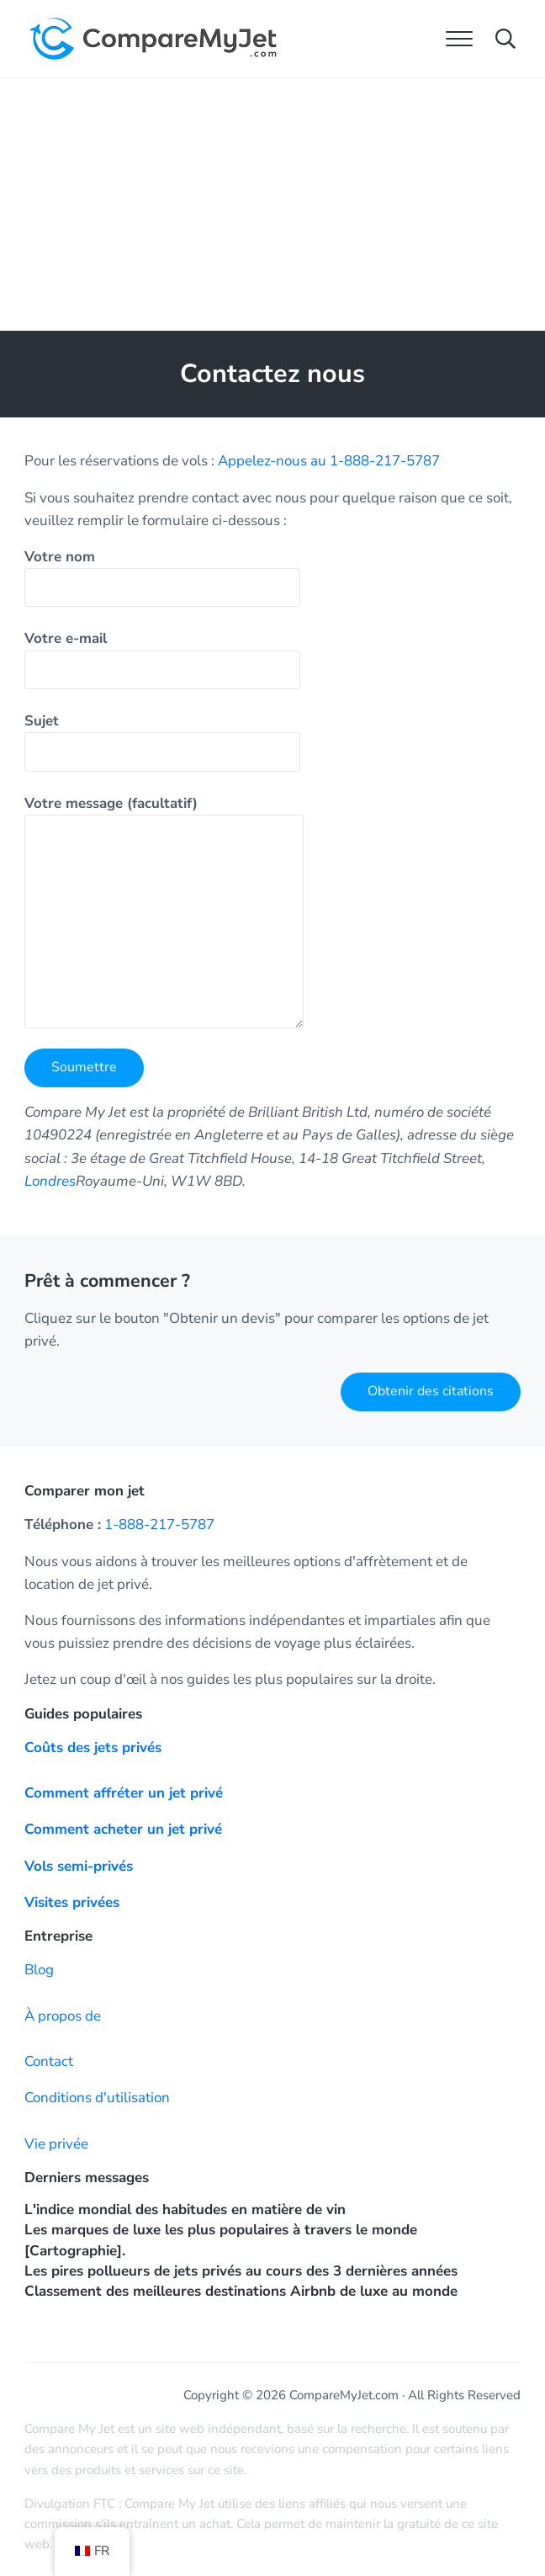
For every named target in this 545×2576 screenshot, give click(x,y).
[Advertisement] (272, 204)
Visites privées (71, 1902)
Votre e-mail (162, 659)
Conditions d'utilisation (97, 2097)
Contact (48, 2061)
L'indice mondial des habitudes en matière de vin (185, 2209)
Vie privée (56, 2144)
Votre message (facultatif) (164, 911)
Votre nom (162, 577)
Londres (50, 1181)
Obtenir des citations (431, 1391)
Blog (39, 1969)
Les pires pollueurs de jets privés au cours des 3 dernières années (241, 2271)
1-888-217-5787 (159, 1524)
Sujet (162, 741)
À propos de (62, 2016)
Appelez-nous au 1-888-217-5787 (329, 460)
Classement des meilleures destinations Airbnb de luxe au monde (241, 2291)
